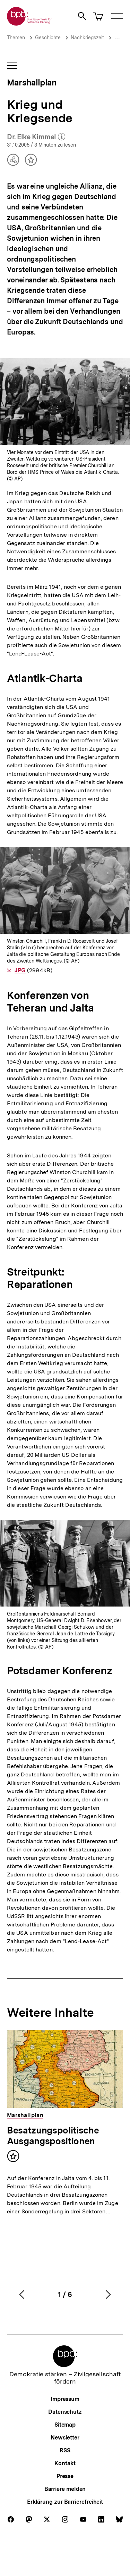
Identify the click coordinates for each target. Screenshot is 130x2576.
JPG (20, 970)
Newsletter (65, 2437)
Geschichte (48, 37)
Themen (16, 37)
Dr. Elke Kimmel (36, 137)
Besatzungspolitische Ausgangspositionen (53, 2135)
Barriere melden (65, 2489)
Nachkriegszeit (87, 37)
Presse (65, 2476)
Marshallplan (32, 82)
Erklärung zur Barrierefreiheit (65, 2502)
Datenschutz (65, 2412)
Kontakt (64, 2463)
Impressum (65, 2399)
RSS (65, 2450)
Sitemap (65, 2424)
